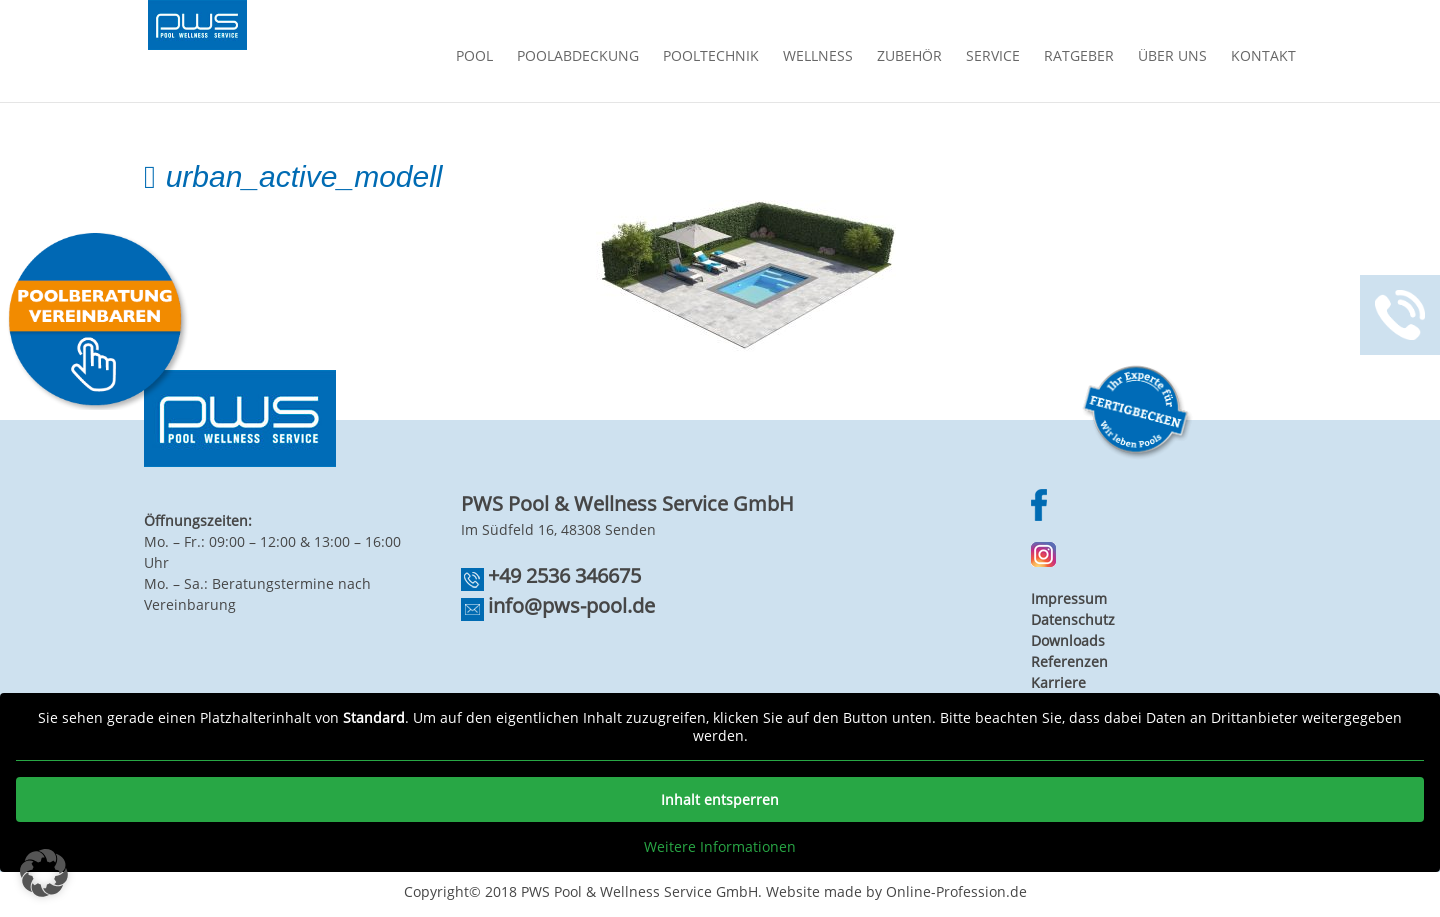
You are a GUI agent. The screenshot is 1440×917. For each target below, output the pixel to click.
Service (993, 57)
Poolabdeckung (578, 57)
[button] (44, 873)
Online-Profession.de (956, 891)
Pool (474, 57)
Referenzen (1069, 661)
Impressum (1069, 598)
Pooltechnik (711, 57)
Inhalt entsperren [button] (720, 799)
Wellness (818, 57)
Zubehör (909, 57)
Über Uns (1172, 57)
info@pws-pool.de (571, 605)
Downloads (1068, 640)
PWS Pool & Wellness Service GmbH (639, 891)
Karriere (1058, 682)
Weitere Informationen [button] (720, 847)
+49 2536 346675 (564, 575)
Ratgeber (1079, 57)
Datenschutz (1073, 619)
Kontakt (1263, 57)
